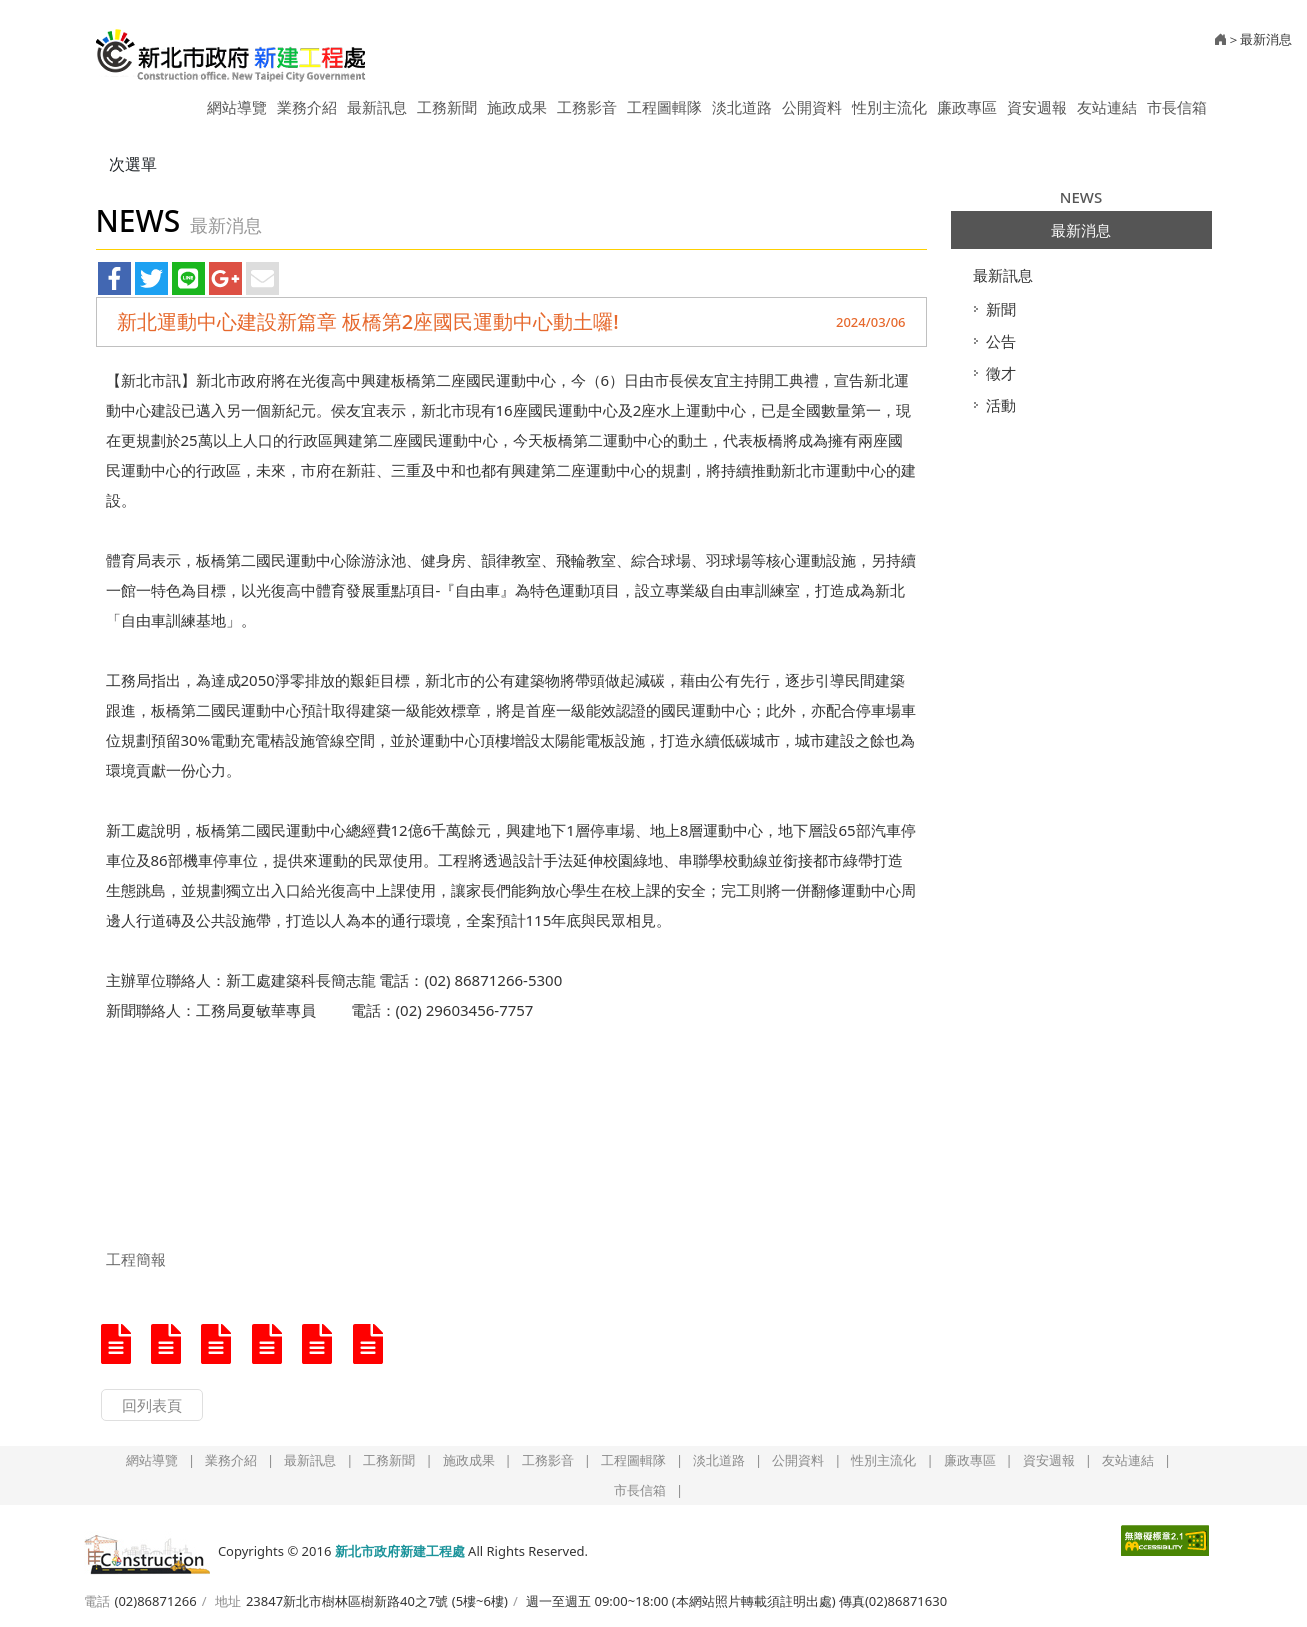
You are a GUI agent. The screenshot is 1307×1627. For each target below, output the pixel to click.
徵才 (1001, 373)
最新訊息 (1003, 275)
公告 (1001, 341)
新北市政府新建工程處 (231, 48)
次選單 (133, 164)
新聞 (1001, 309)
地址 (228, 1601)
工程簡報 (136, 1259)
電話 (97, 1601)
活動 (1001, 405)
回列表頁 (152, 1405)
